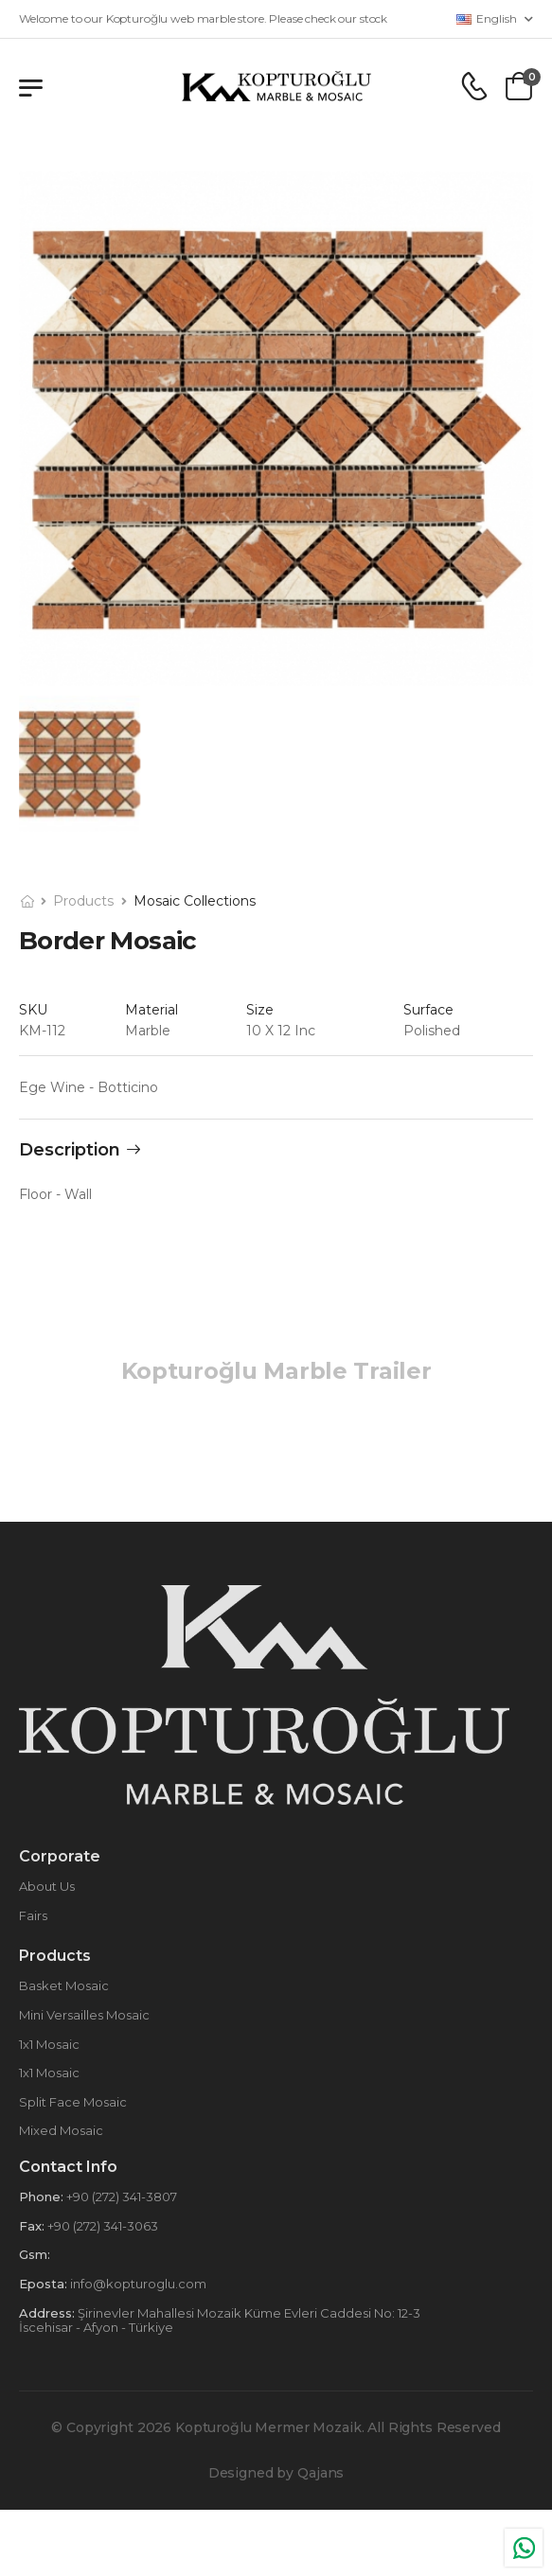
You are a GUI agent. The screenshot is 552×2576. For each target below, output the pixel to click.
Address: (47, 2312)
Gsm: (34, 2254)
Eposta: (43, 2283)
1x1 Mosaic (49, 2044)
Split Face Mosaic (73, 2101)
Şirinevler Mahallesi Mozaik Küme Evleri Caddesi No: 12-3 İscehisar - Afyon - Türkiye (219, 2320)
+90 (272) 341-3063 (101, 2225)
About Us (47, 1886)
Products (83, 900)
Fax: (32, 2225)
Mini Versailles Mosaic (84, 2014)
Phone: (41, 2196)
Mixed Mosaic (61, 2130)
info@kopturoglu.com (136, 2283)
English (486, 18)
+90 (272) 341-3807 (120, 2196)
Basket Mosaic (64, 1985)
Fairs (33, 1915)
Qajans (320, 2472)
